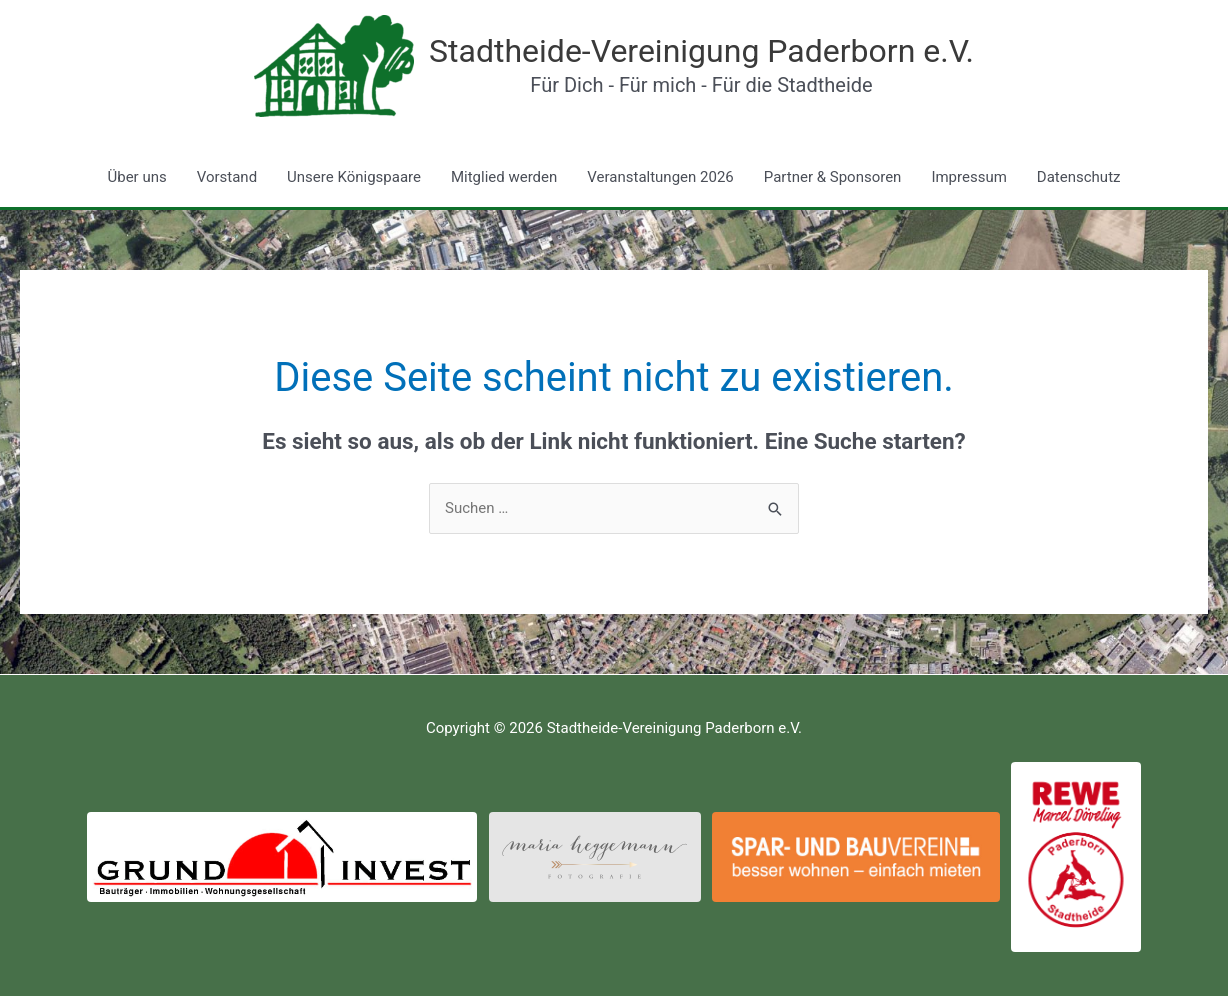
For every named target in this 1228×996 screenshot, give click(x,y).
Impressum (968, 177)
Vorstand (227, 177)
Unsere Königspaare (354, 177)
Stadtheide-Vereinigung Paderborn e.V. (701, 51)
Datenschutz (1079, 177)
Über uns (137, 177)
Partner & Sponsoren (833, 177)
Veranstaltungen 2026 (660, 177)
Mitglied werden (504, 177)
